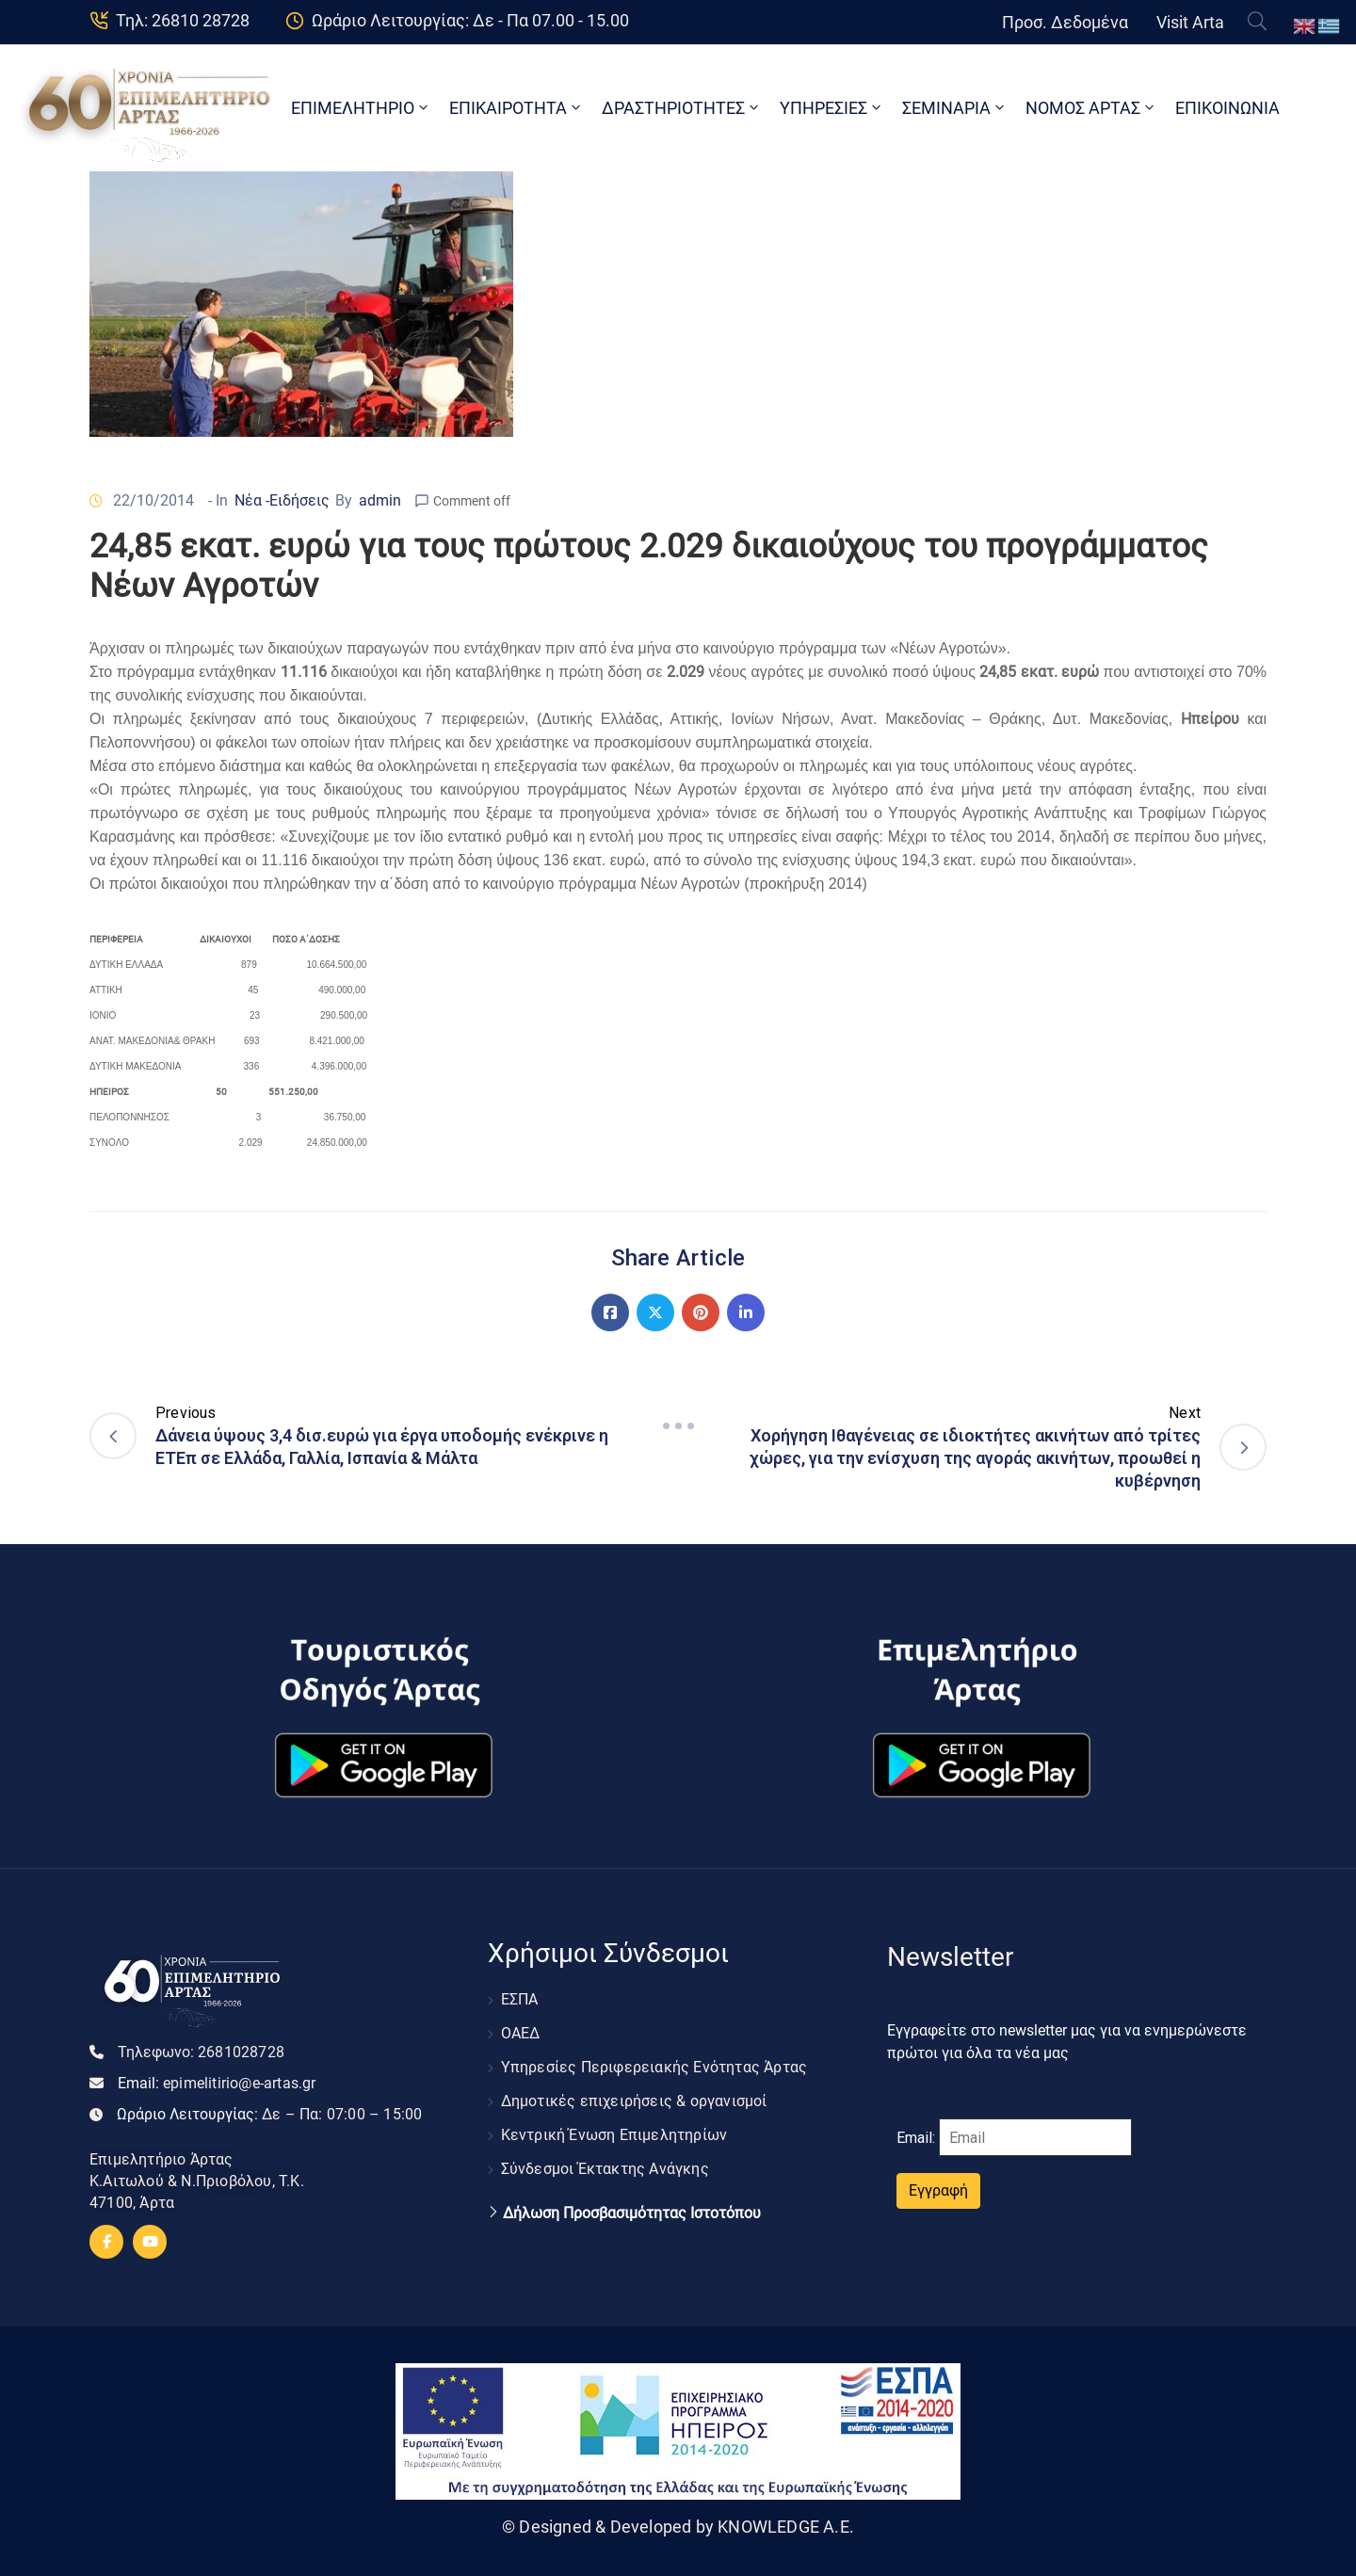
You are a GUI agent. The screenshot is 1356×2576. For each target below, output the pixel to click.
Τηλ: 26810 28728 (183, 20)
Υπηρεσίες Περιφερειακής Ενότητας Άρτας (654, 2067)
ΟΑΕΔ (521, 2033)
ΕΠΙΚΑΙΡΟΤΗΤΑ (516, 108)
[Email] (1035, 2137)
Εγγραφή (938, 2190)
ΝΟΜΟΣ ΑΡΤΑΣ (1091, 108)
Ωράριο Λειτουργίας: (269, 2114)
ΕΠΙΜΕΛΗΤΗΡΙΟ (361, 108)
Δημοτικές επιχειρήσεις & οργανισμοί (634, 2101)
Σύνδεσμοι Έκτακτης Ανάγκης (605, 2169)
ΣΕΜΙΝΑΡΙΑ (955, 108)
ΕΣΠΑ (520, 1999)
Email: (217, 2083)
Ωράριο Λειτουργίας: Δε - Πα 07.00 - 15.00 (470, 20)
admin (380, 500)
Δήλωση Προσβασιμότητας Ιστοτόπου (632, 2213)
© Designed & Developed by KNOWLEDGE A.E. (678, 2526)
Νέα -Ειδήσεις (282, 500)
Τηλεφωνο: (201, 2052)
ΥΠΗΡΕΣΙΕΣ (832, 108)
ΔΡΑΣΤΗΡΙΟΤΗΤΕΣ (682, 108)
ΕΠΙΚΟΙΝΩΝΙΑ (1227, 108)
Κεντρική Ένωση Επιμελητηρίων (614, 2135)
